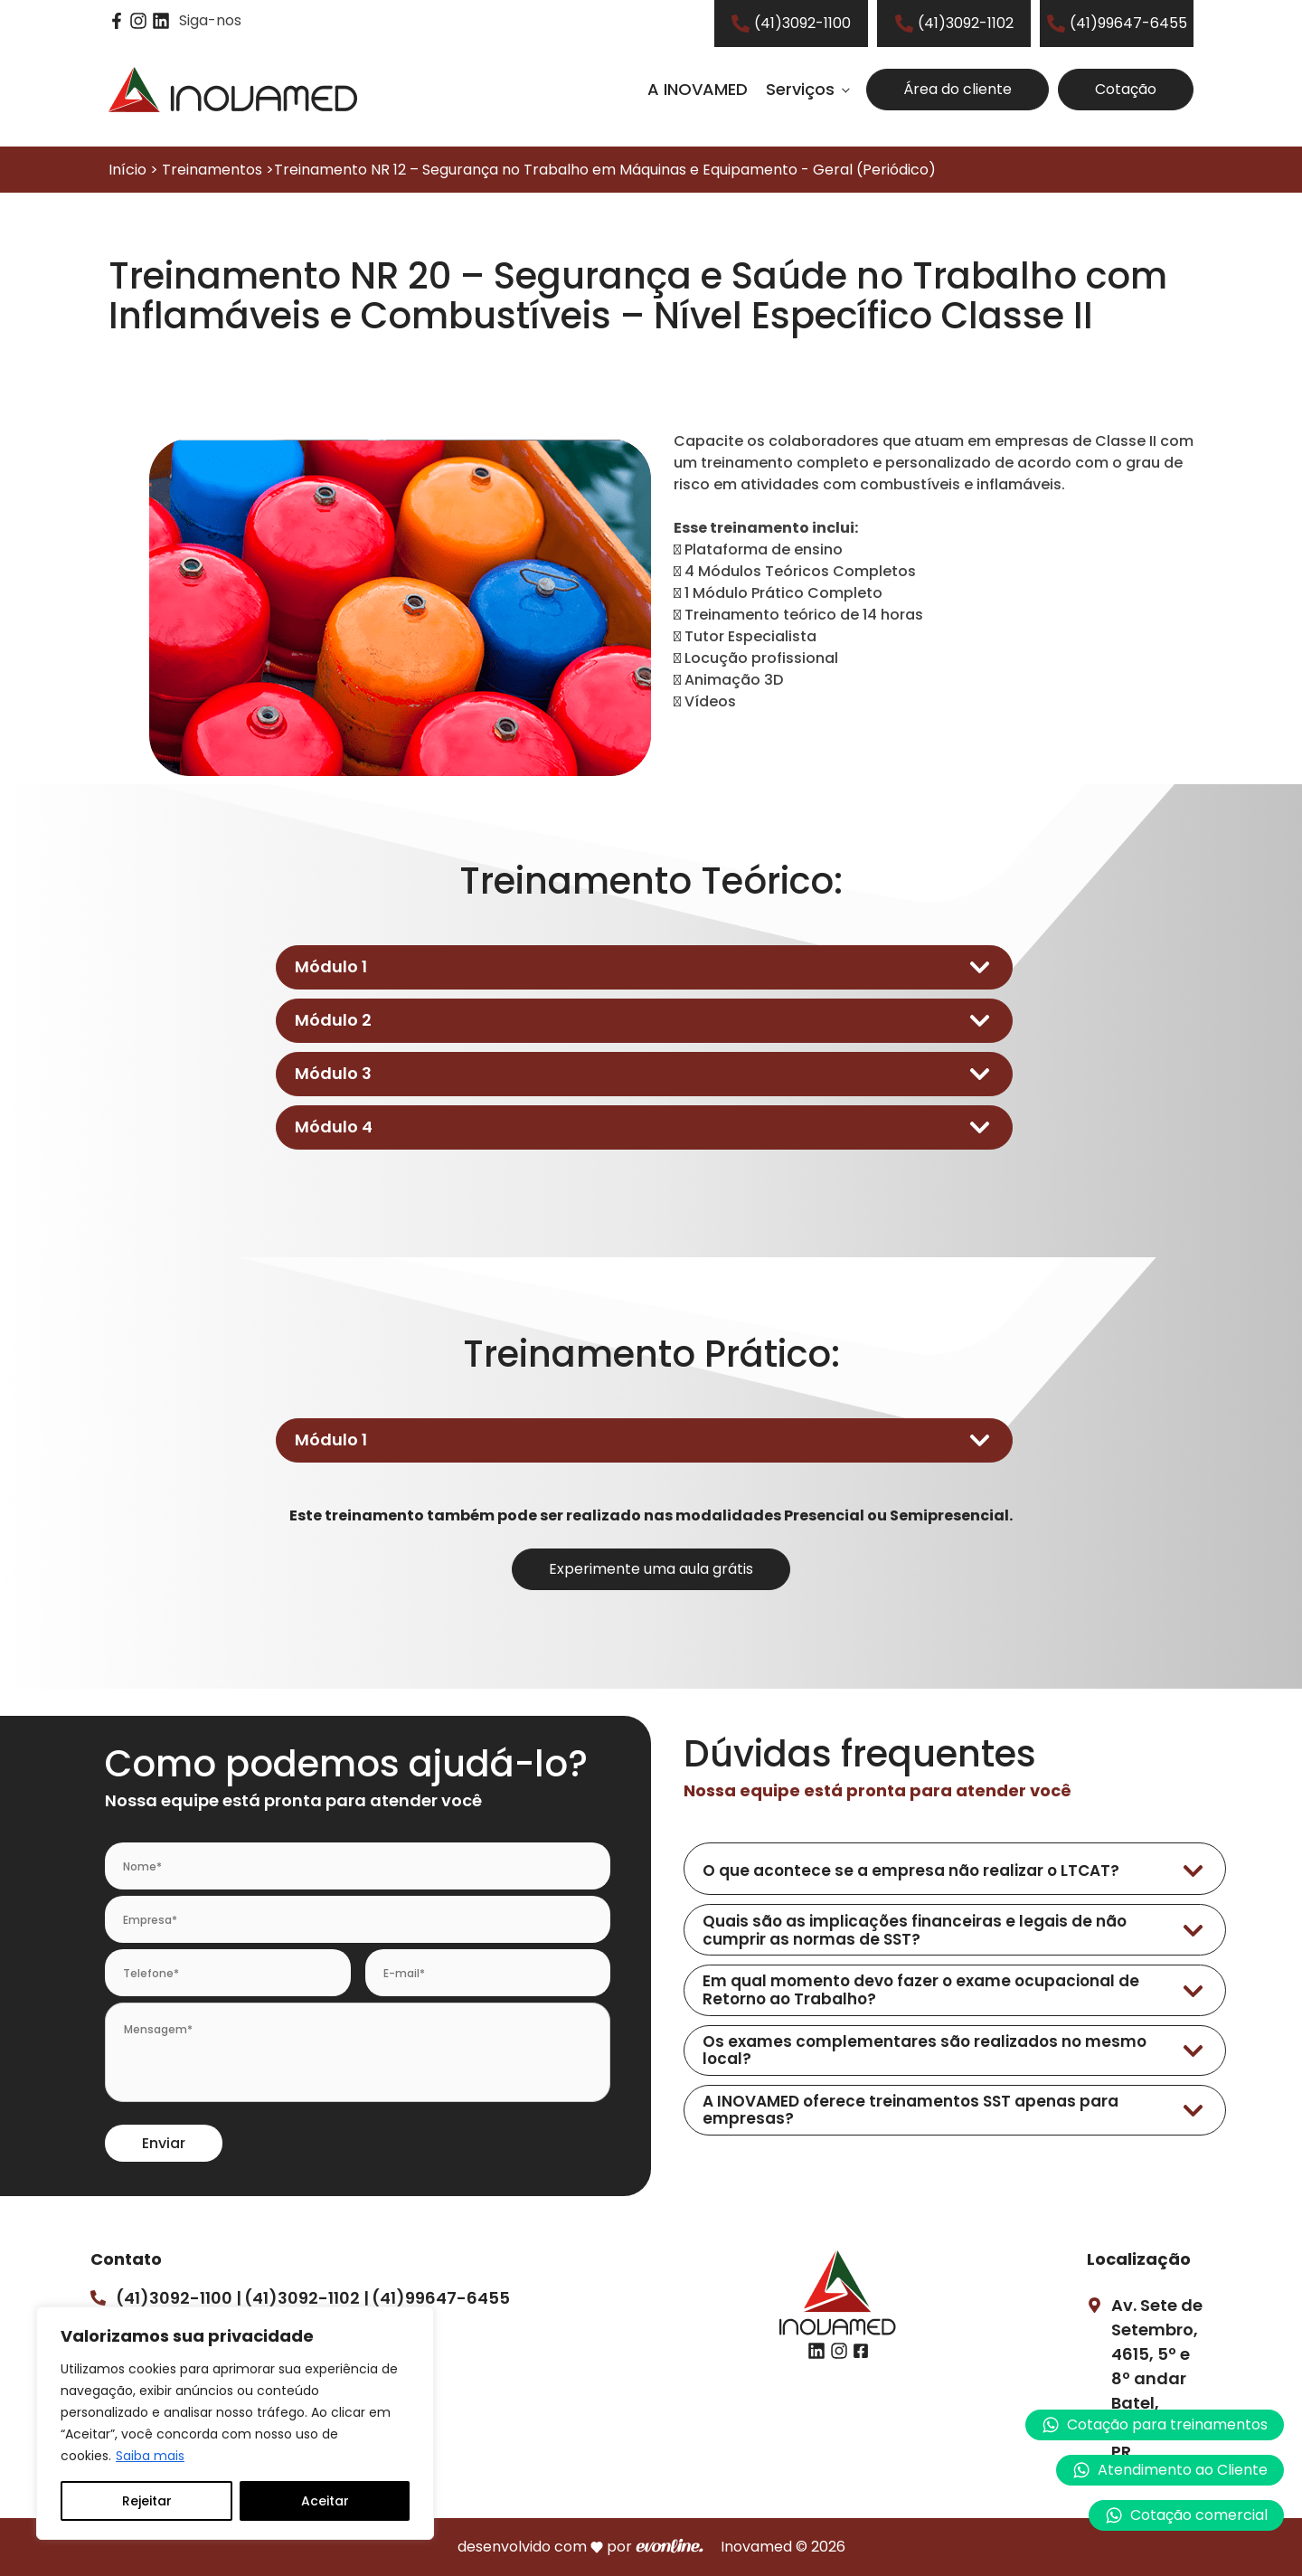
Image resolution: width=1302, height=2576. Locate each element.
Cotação (1125, 89)
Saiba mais (150, 2456)
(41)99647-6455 (441, 2298)
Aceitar (325, 2501)
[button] (1170, 2470)
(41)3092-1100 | (178, 2298)
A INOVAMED (697, 89)
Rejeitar (147, 2501)
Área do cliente (957, 89)
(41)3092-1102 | (306, 2298)
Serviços (800, 89)
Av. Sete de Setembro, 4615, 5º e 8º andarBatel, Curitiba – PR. (1157, 2378)
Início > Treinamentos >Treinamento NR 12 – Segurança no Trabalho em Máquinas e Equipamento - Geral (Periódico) (522, 169)
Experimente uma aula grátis (651, 1568)
